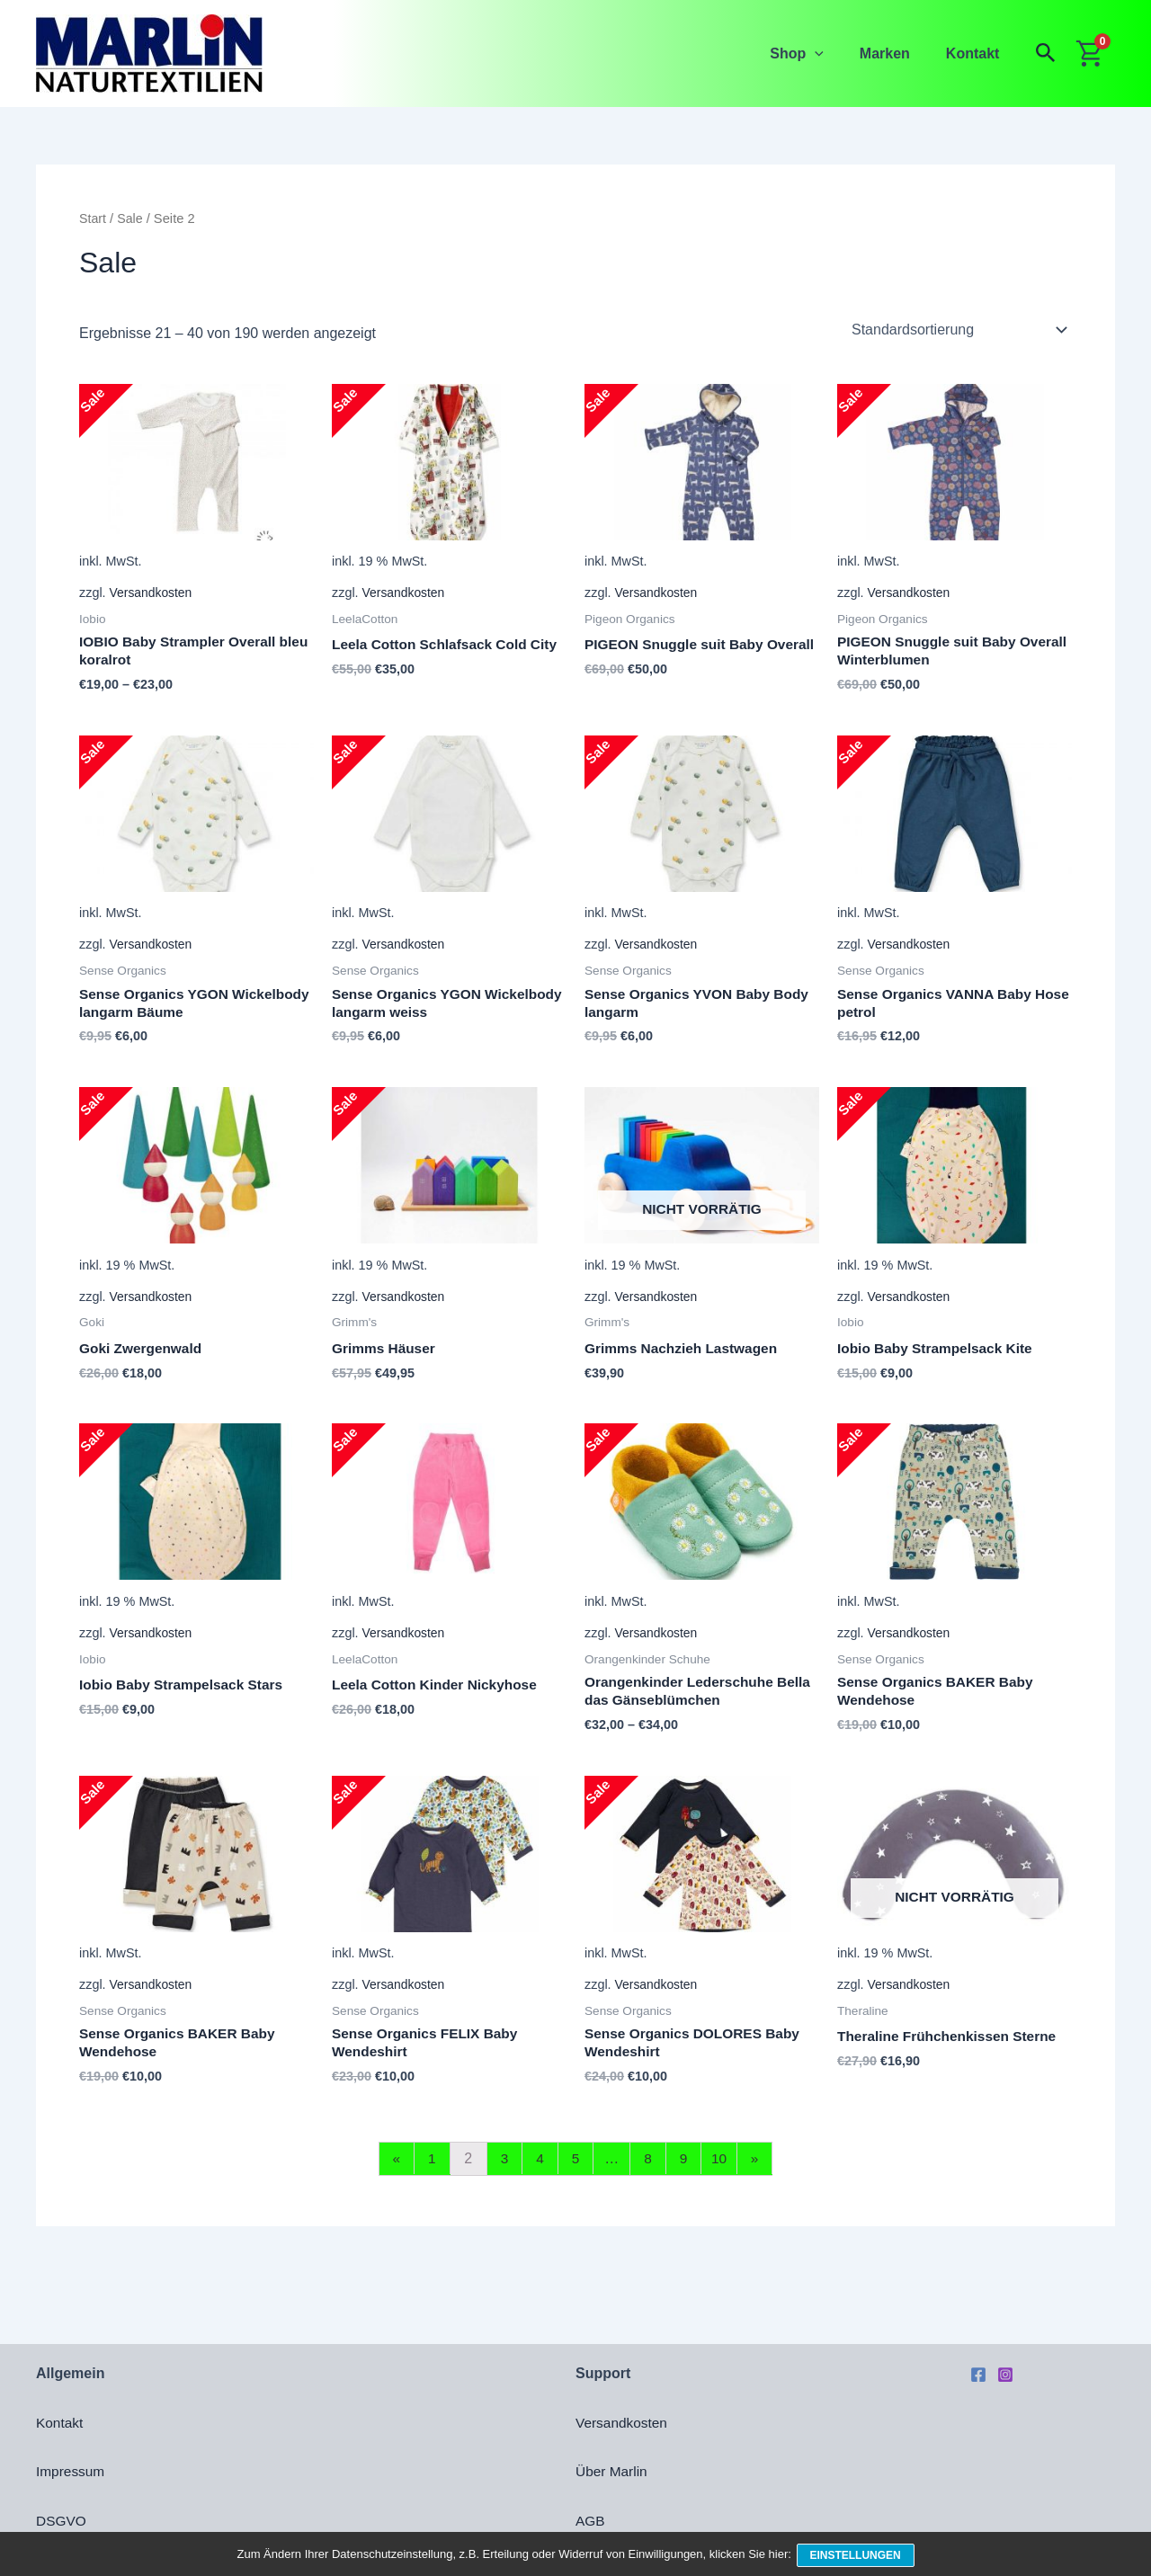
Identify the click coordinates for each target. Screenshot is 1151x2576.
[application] (833, 53)
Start (93, 218)
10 (723, 2167)
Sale (131, 218)
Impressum (71, 2471)
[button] (1046, 53)
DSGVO (62, 2520)
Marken (895, 53)
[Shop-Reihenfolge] (958, 330)
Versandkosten (152, 593)
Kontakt (977, 53)
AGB (591, 2520)
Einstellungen (857, 2556)
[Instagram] (1005, 2375)
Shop (815, 53)
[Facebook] (978, 2375)
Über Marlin (613, 2471)
